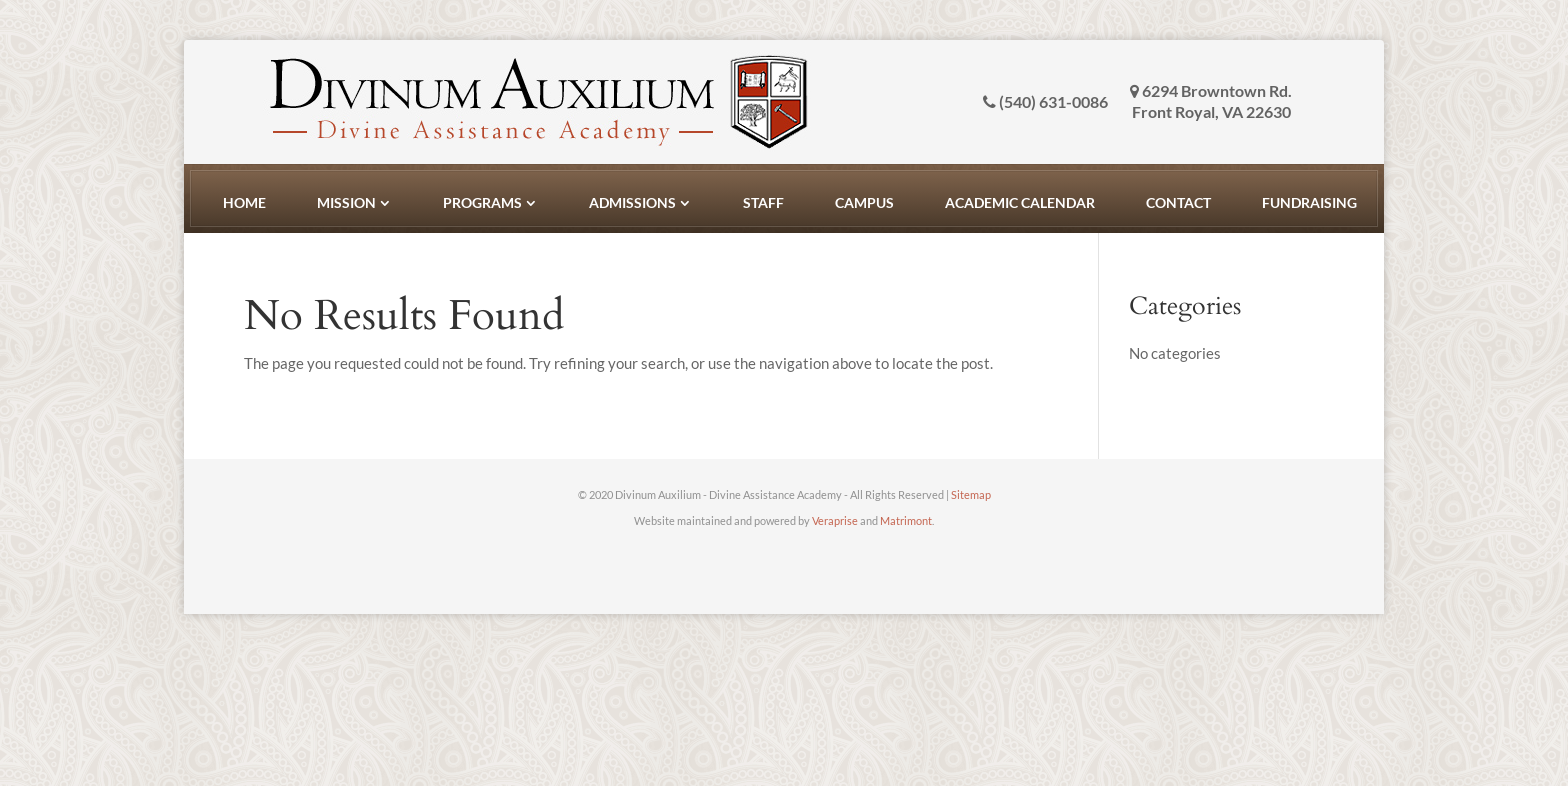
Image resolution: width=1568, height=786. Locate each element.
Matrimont (906, 520)
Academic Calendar (1020, 202)
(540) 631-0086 (1045, 102)
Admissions (632, 202)
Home (244, 202)
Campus (864, 202)
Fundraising (1309, 202)
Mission (346, 202)
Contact (1178, 202)
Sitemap (971, 494)
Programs (482, 202)
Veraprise (835, 520)
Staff (763, 202)
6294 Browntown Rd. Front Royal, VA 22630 (1211, 101)
